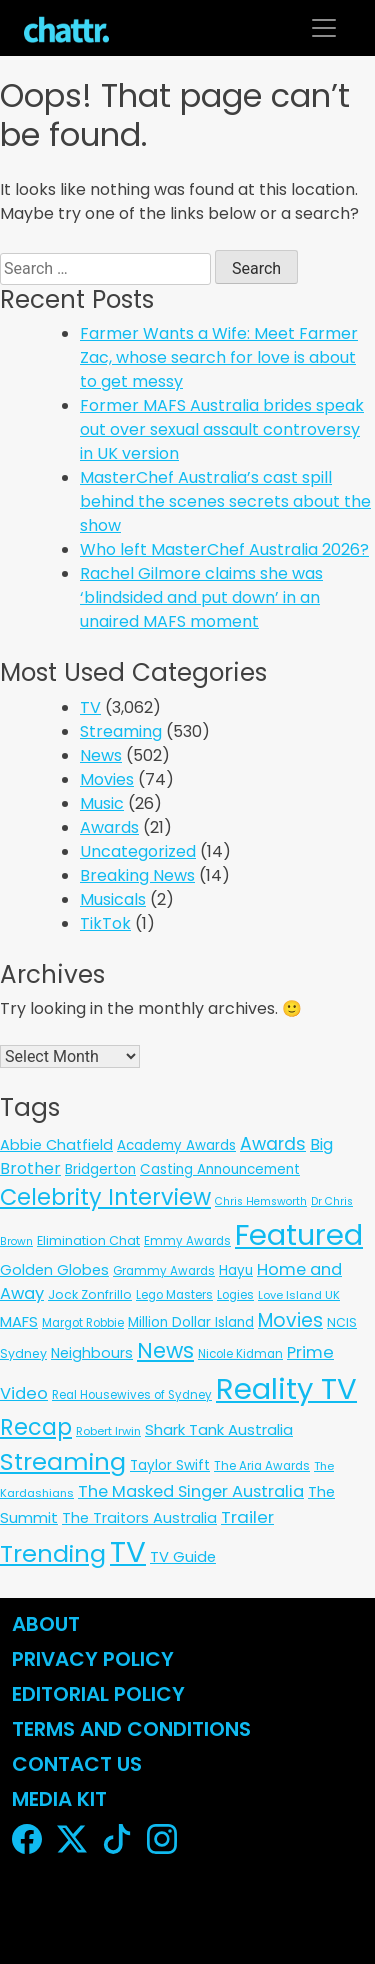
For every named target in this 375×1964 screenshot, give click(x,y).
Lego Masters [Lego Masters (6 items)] (174, 1295)
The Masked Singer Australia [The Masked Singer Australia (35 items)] (191, 1491)
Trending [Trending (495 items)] (53, 1553)
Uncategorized (138, 851)
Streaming (121, 731)
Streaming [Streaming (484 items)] (63, 1461)
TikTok (105, 923)
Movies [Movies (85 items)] (290, 1320)
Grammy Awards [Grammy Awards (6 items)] (164, 1271)
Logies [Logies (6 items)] (235, 1295)
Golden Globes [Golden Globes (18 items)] (54, 1270)
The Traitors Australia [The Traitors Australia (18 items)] (139, 1518)
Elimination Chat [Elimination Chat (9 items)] (88, 1240)
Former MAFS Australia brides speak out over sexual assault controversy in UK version (222, 429)
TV (90, 707)
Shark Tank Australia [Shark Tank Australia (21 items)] (219, 1429)
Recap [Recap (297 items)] (36, 1427)
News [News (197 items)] (165, 1350)
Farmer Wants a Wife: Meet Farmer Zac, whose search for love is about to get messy (219, 357)
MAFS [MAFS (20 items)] (19, 1321)
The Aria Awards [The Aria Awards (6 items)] (262, 1466)
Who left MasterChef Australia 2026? (224, 549)
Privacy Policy (93, 1659)
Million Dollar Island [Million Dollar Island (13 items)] (191, 1322)
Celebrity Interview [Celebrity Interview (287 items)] (105, 1197)
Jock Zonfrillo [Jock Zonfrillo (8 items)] (90, 1294)
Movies (107, 779)
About (46, 1624)
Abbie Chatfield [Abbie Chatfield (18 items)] (56, 1145)
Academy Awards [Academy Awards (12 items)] (176, 1145)
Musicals (113, 899)
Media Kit (59, 1799)
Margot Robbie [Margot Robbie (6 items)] (83, 1323)
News (101, 755)
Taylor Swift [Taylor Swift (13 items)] (170, 1465)
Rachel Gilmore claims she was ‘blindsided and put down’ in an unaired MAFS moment (201, 597)
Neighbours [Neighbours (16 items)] (92, 1353)
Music (102, 803)
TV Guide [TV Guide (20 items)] (183, 1556)
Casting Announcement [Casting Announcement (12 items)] (220, 1169)
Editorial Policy (101, 1694)
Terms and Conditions (131, 1729)
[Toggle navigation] (324, 28)
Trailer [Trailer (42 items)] (247, 1517)
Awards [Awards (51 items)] (273, 1144)
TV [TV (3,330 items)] (128, 1551)
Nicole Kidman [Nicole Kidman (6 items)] (240, 1354)
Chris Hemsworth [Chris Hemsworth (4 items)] (261, 1201)
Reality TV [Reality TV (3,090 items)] (286, 1388)
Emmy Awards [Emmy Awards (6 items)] (187, 1241)
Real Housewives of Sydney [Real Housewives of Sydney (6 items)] (132, 1395)
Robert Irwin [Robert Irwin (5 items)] (108, 1431)
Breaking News (137, 875)
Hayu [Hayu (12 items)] (236, 1270)
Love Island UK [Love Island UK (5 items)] (299, 1295)
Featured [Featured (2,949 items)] (299, 1235)
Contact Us (77, 1764)
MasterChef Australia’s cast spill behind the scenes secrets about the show (225, 501)
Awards (109, 827)
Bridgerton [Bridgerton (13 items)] (100, 1169)
